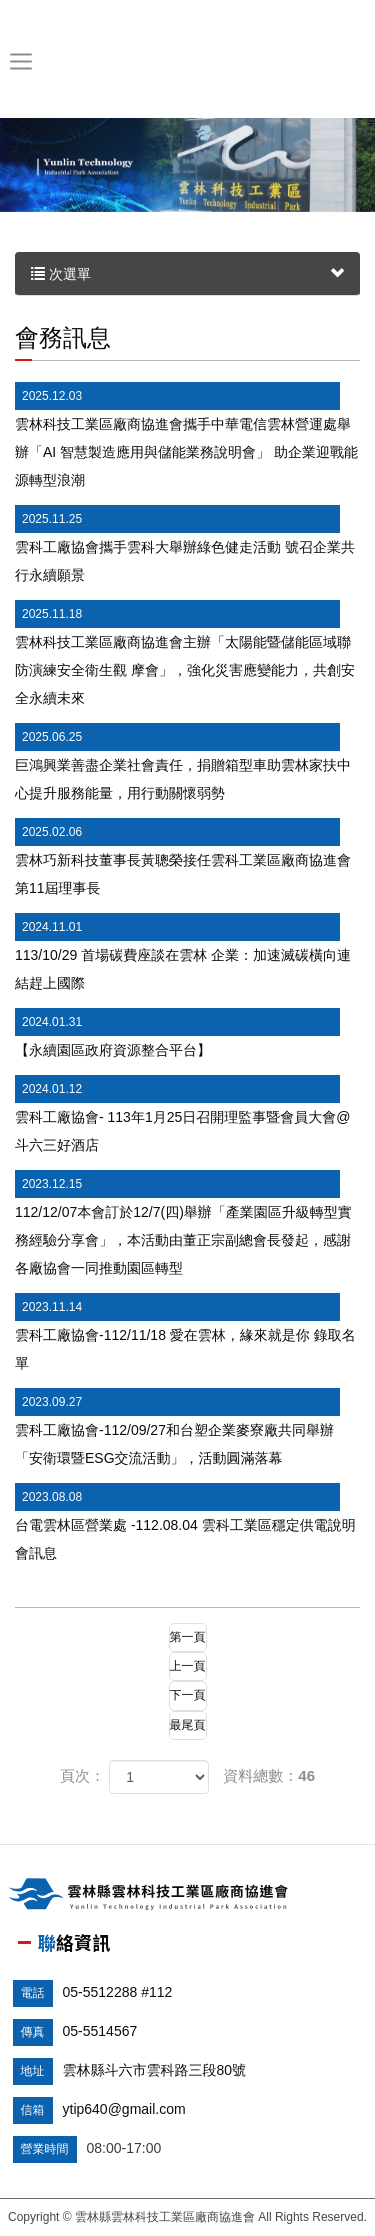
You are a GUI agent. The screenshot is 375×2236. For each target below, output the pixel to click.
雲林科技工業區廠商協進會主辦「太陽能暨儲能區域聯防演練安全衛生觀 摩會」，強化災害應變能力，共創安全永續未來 (185, 653)
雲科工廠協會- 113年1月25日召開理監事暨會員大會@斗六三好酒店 (182, 1114)
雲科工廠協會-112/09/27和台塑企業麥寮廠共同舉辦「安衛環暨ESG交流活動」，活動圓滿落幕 (177, 1427)
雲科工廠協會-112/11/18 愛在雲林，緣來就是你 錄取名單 (185, 1332)
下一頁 (188, 1695)
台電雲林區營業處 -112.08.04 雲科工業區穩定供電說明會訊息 (185, 1522)
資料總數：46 (269, 1775)
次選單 (187, 274)
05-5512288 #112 (118, 1992)
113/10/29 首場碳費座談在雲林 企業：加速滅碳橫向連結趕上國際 (183, 952)
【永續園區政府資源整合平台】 (177, 1033)
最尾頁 (188, 1725)
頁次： (82, 1775)
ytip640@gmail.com (124, 2109)
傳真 (33, 2032)
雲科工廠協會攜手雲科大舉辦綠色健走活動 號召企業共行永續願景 (185, 544)
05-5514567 (100, 2031)
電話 (33, 1993)
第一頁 (188, 1637)
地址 (33, 2071)
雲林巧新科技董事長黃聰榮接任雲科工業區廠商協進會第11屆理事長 (183, 857)
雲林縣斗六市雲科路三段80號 (155, 2070)
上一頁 (188, 1666)
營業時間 (45, 2149)
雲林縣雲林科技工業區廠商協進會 (183, 61)
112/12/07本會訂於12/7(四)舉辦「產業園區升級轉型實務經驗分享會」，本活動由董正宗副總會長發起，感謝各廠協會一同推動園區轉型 (183, 1223)
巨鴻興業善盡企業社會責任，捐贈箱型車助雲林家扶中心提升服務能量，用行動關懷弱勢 (183, 762)
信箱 (33, 2110)
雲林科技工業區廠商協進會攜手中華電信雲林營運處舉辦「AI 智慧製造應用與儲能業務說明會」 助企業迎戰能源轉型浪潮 (186, 435)
